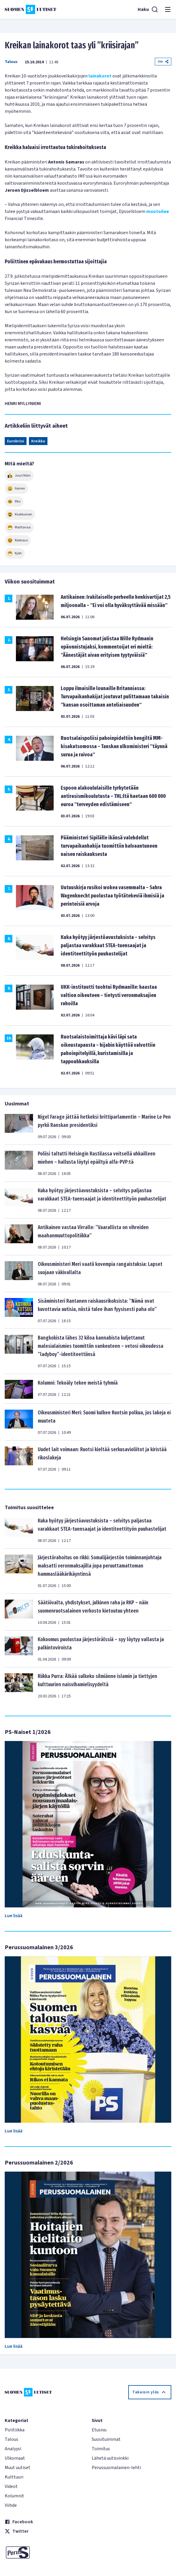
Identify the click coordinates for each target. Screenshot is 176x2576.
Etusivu (99, 2430)
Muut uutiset (17, 2467)
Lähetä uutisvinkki (110, 2458)
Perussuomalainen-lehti (116, 2467)
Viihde (11, 2505)
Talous (11, 62)
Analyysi (13, 2449)
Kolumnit (14, 2496)
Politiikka (14, 2430)
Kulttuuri (14, 2477)
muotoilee (157, 211)
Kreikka (38, 441)
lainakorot (99, 76)
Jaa (163, 61)
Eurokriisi (15, 441)
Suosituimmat (106, 2439)
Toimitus (101, 2449)
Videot (11, 2486)
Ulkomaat (15, 2458)
